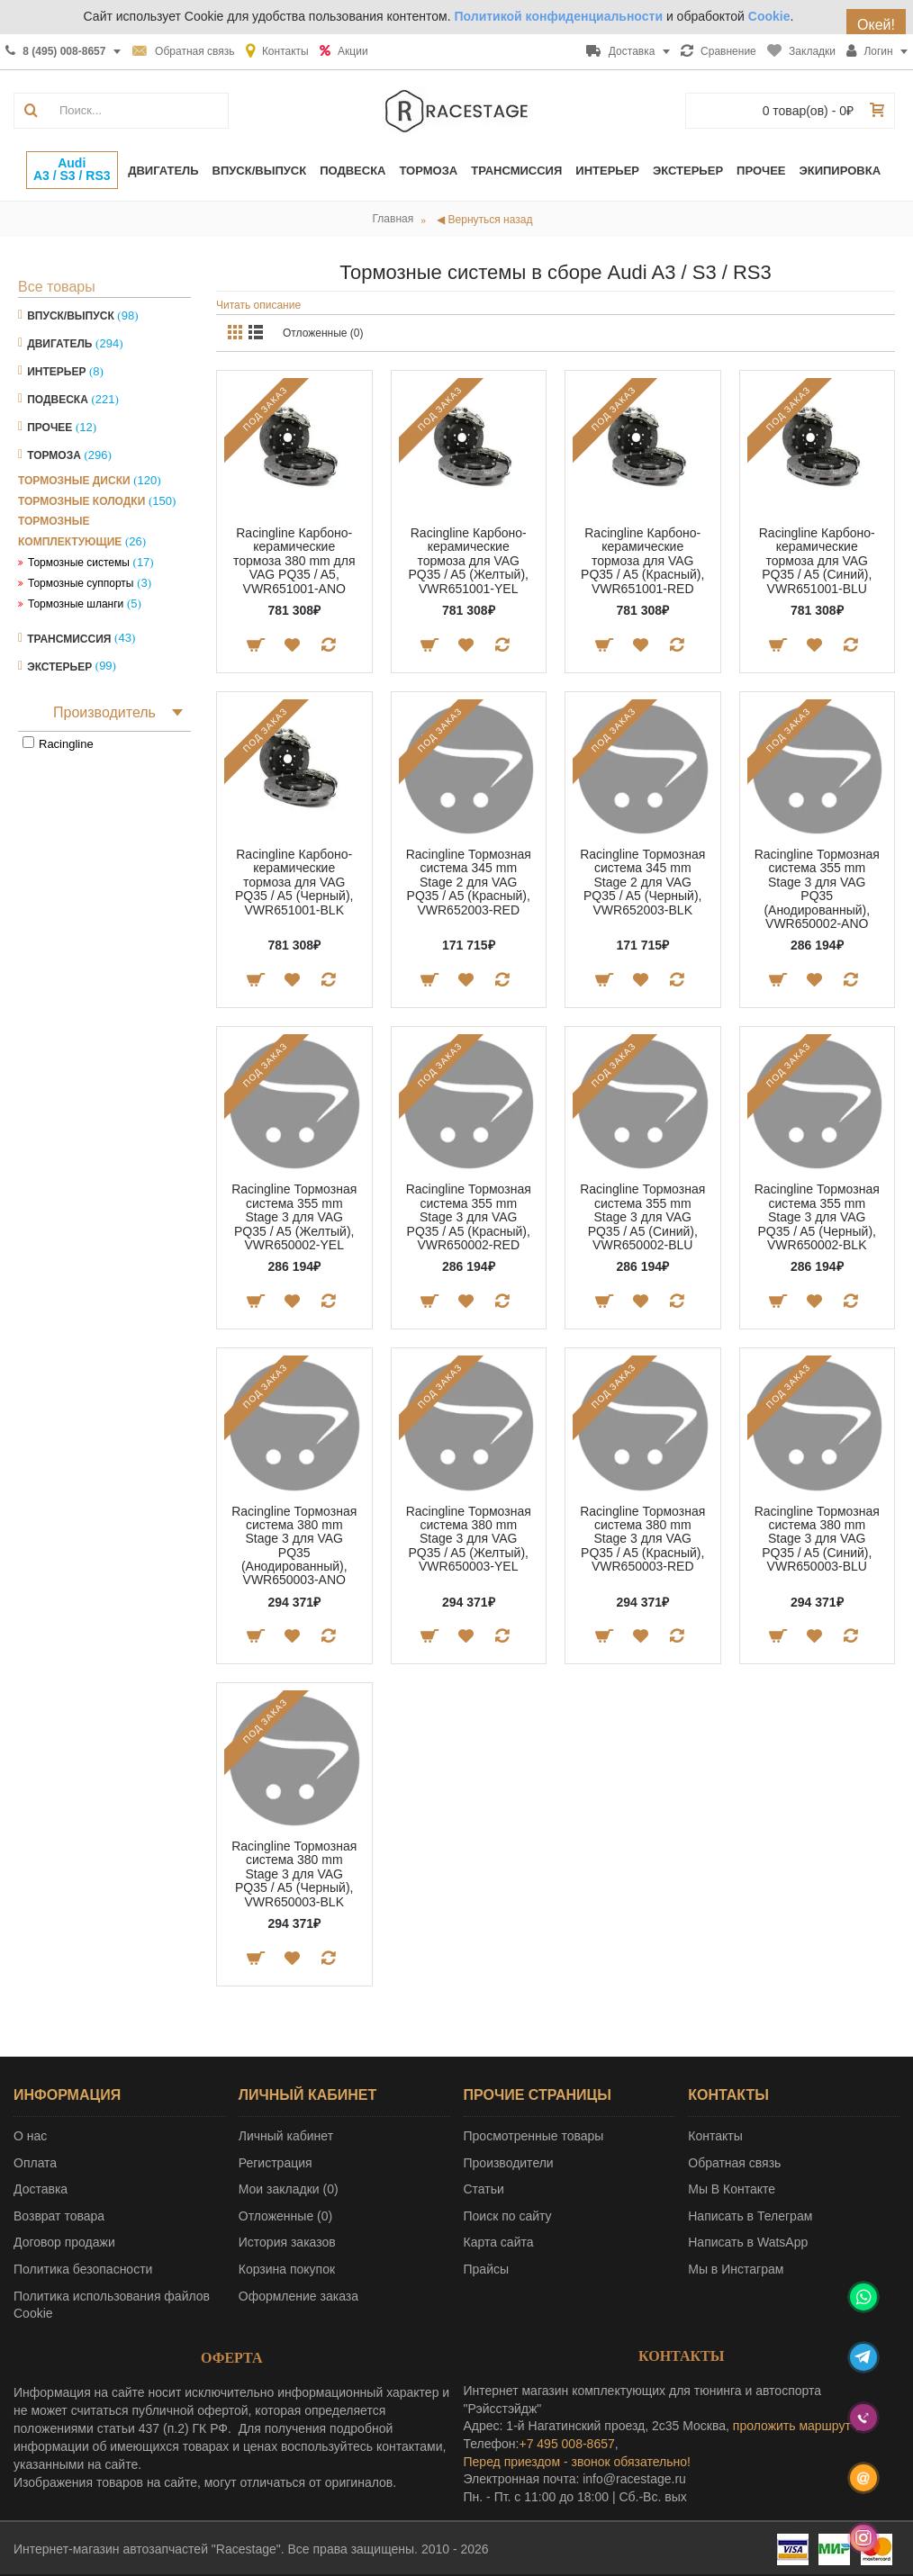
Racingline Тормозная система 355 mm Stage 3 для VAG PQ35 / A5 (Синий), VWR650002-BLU (642, 1217)
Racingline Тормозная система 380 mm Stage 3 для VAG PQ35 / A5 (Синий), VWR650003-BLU (817, 1539)
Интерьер (56, 371)
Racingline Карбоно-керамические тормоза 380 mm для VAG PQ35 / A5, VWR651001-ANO (294, 561)
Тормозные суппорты (81, 583)
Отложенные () (285, 2216)
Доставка (41, 2189)
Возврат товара (59, 2216)
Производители (509, 2163)
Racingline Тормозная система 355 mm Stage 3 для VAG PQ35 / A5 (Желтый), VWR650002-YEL (294, 1217)
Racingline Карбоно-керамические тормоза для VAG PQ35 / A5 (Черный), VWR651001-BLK (294, 882)
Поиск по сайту (508, 2216)
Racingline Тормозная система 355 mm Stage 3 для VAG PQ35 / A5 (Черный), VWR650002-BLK (817, 1217)
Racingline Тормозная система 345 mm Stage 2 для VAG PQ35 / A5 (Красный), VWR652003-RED (468, 882)
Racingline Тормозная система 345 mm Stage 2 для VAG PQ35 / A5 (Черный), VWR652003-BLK (642, 882)
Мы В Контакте (731, 2189)
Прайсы (487, 2269)
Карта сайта (499, 2242)
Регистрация (275, 2163)
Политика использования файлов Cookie (112, 2305)
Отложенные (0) (323, 333)
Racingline (66, 744)
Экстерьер (59, 666)
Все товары (56, 286)
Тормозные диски (74, 480)
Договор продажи (64, 2242)
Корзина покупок (287, 2269)
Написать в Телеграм (750, 2216)
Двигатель (59, 344)
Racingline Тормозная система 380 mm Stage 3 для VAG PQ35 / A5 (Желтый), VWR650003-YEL (468, 1539)
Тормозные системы (79, 562)
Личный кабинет (286, 2136)
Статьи (484, 2189)
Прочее (49, 427)
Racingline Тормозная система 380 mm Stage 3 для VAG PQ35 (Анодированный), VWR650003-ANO (294, 1546)
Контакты (715, 2136)
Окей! (876, 24)
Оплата (35, 2163)
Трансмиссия (69, 638)
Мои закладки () (289, 2189)
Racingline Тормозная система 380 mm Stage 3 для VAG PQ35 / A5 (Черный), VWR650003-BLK (294, 1874)
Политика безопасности (83, 2269)
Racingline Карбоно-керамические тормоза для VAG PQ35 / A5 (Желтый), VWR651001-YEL (469, 561)
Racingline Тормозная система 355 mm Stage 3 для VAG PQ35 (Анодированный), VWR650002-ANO (817, 889)
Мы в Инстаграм (735, 2269)
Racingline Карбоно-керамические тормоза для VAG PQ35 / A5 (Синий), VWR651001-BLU (817, 561)
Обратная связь (734, 2163)
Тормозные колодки (81, 501)
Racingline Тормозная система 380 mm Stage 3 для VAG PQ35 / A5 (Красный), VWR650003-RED (642, 1539)
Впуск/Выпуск (70, 316)
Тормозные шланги (75, 604)
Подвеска (57, 399)
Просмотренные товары (534, 2136)
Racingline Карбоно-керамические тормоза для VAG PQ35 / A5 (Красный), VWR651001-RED (642, 561)
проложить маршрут (792, 2425)
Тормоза (54, 455)
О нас (30, 2136)
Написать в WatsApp (748, 2242)
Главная (393, 218)
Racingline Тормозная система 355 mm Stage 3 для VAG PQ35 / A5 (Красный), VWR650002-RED (468, 1217)
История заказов (287, 2242)
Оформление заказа (298, 2296)
